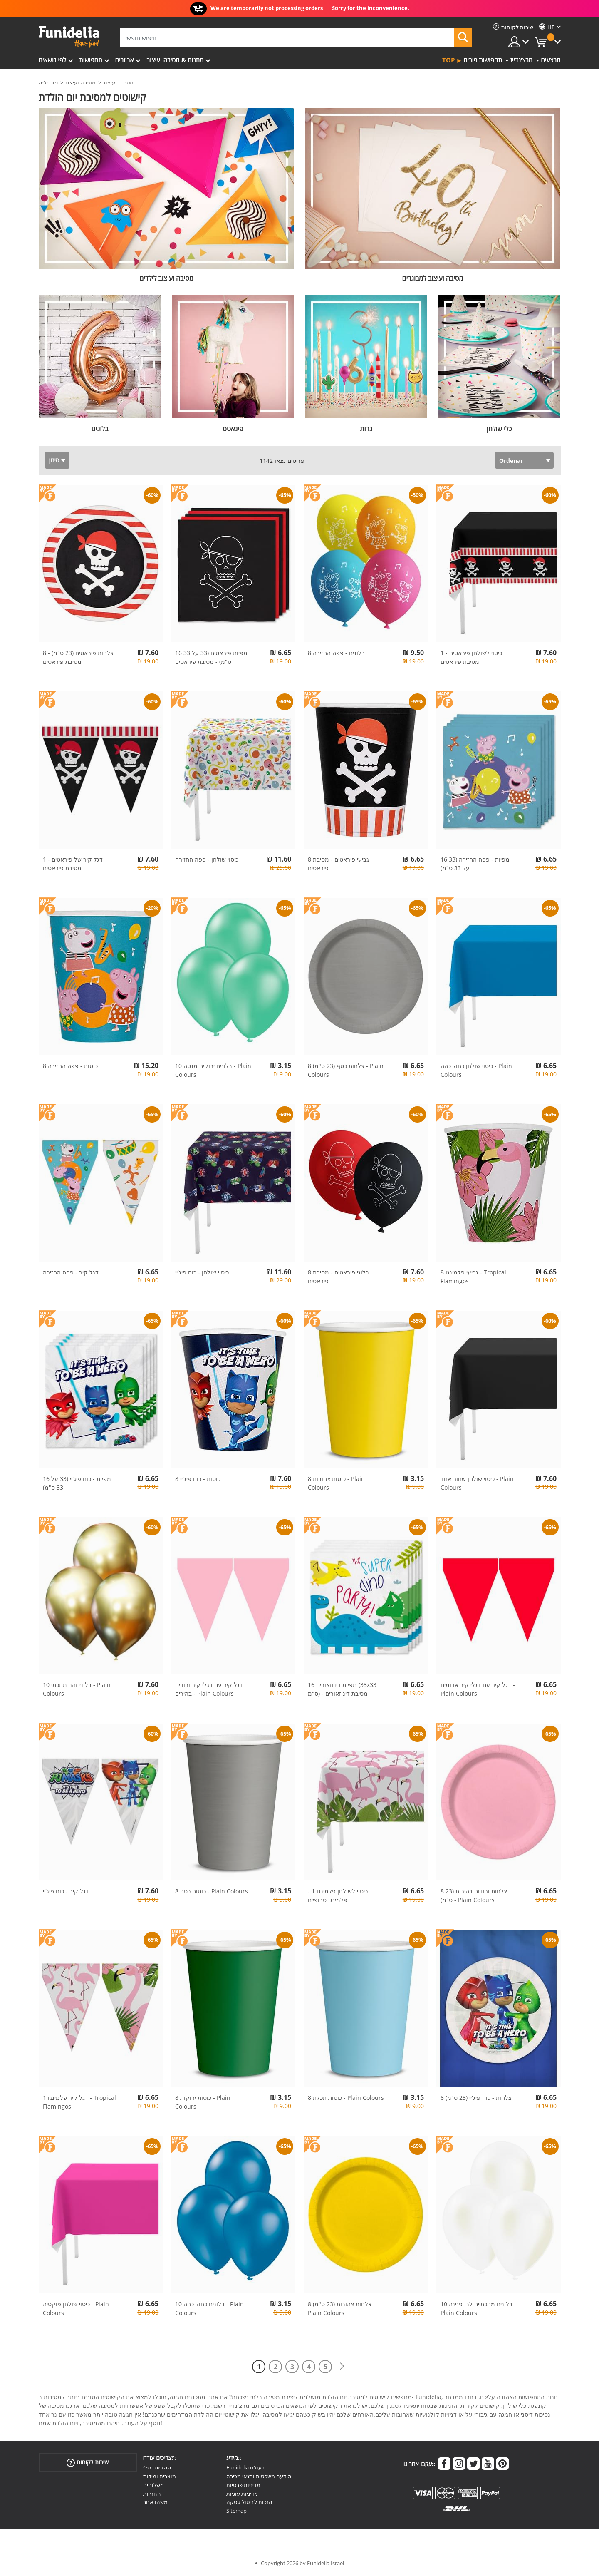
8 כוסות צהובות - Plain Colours (336, 1483)
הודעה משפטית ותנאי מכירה (259, 2476)
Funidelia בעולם (245, 2467)
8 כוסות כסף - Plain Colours (211, 1891)
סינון (54, 460)
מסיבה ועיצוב (80, 82)
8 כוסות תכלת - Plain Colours (346, 2098)
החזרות (152, 2493)
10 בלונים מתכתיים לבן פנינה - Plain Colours (478, 2308)
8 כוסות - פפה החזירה (70, 1066)
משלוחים (153, 2485)
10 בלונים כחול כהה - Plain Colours (209, 2308)
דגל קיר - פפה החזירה (71, 1272)
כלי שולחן (499, 428)
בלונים (100, 428)
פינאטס (233, 428)
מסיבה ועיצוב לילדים (166, 278)
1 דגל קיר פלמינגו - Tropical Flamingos (79, 2102)
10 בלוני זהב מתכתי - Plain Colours (77, 1689)
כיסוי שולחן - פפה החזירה (206, 859)
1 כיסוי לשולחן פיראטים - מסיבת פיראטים (471, 657)
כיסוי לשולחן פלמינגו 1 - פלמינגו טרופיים (338, 1895)
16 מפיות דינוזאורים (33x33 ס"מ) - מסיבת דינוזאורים (342, 1689)
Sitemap (236, 2510)
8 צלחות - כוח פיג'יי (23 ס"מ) (476, 2098)
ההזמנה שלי (157, 2467)
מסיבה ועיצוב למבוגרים (432, 278)
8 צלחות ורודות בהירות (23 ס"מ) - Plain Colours (474, 1895)
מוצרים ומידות (159, 2476)
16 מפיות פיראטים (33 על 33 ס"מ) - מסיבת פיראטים (211, 657)
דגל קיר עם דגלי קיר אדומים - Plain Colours (478, 1689)
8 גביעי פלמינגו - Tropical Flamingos (473, 1276)
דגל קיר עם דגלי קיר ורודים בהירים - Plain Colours (209, 1689)
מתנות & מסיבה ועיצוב (174, 60)
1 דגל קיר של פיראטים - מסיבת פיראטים (73, 863)
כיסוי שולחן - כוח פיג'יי (202, 1272)
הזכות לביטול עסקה (249, 2502)
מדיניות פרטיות (243, 2485)
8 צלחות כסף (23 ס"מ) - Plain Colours (346, 1070)
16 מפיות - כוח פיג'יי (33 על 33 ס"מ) (77, 1483)
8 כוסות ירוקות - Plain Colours (202, 2102)
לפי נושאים (52, 60)
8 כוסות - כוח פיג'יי (197, 1479)
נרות (366, 428)
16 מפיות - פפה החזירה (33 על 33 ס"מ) (475, 863)
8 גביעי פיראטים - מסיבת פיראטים (338, 863)
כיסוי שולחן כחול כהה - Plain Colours (476, 1070)
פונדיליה (48, 82)
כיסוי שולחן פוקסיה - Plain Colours (76, 2308)
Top (448, 60)
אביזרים (124, 60)
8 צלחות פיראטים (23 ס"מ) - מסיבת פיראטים (78, 657)
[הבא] (342, 2366)
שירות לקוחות (88, 2462)
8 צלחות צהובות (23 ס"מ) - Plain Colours (341, 2308)
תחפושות (90, 60)
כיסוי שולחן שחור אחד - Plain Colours (477, 1483)
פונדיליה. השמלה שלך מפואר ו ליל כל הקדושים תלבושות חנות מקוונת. (69, 37)
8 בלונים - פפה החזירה (336, 653)
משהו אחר (155, 2502)
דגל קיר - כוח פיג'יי (66, 1891)
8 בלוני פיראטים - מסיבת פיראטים (338, 1276)
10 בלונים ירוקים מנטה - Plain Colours (213, 1070)
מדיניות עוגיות (242, 2493)
